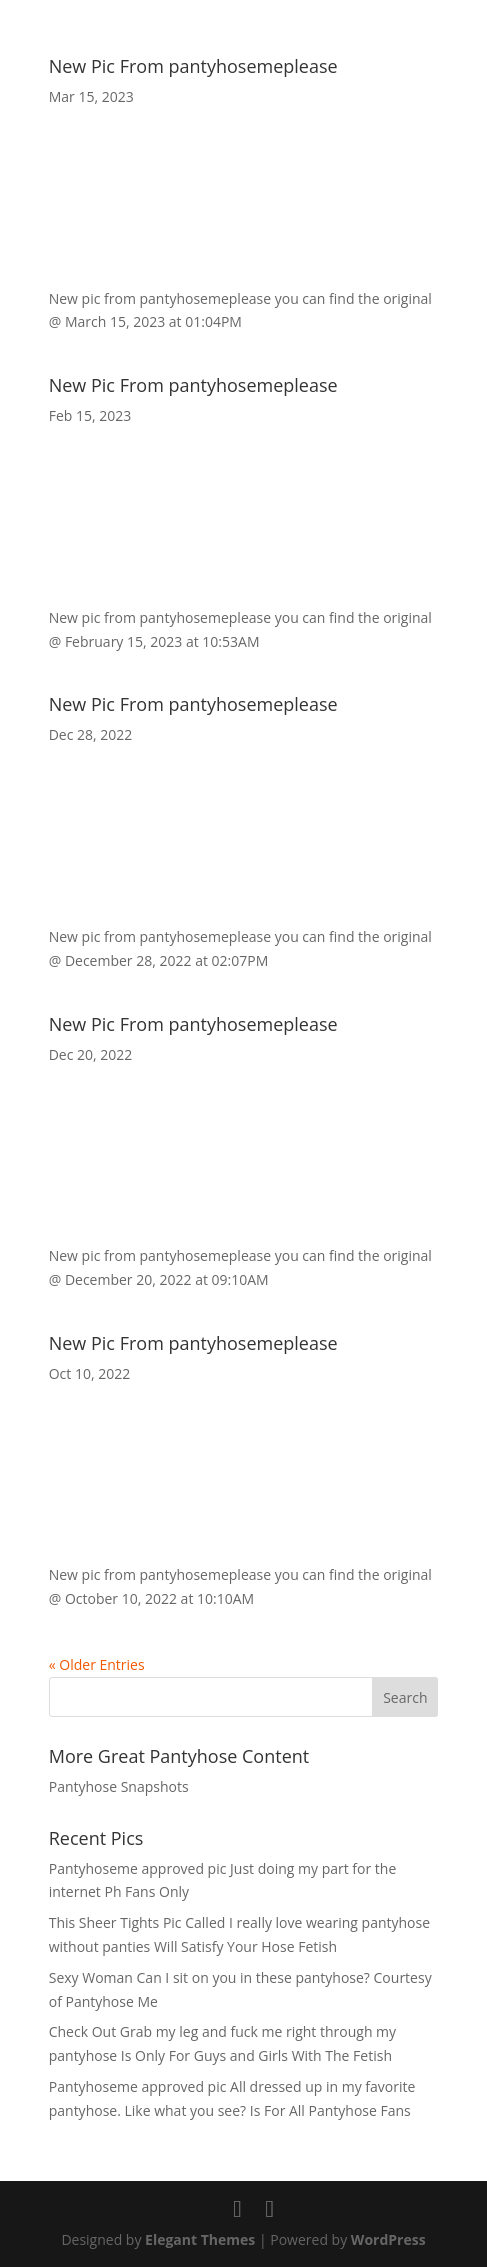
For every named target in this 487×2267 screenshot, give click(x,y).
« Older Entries (97, 1664)
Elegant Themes (200, 2239)
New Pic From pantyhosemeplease (193, 66)
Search (405, 1697)
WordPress (388, 2239)
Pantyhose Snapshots (119, 1786)
